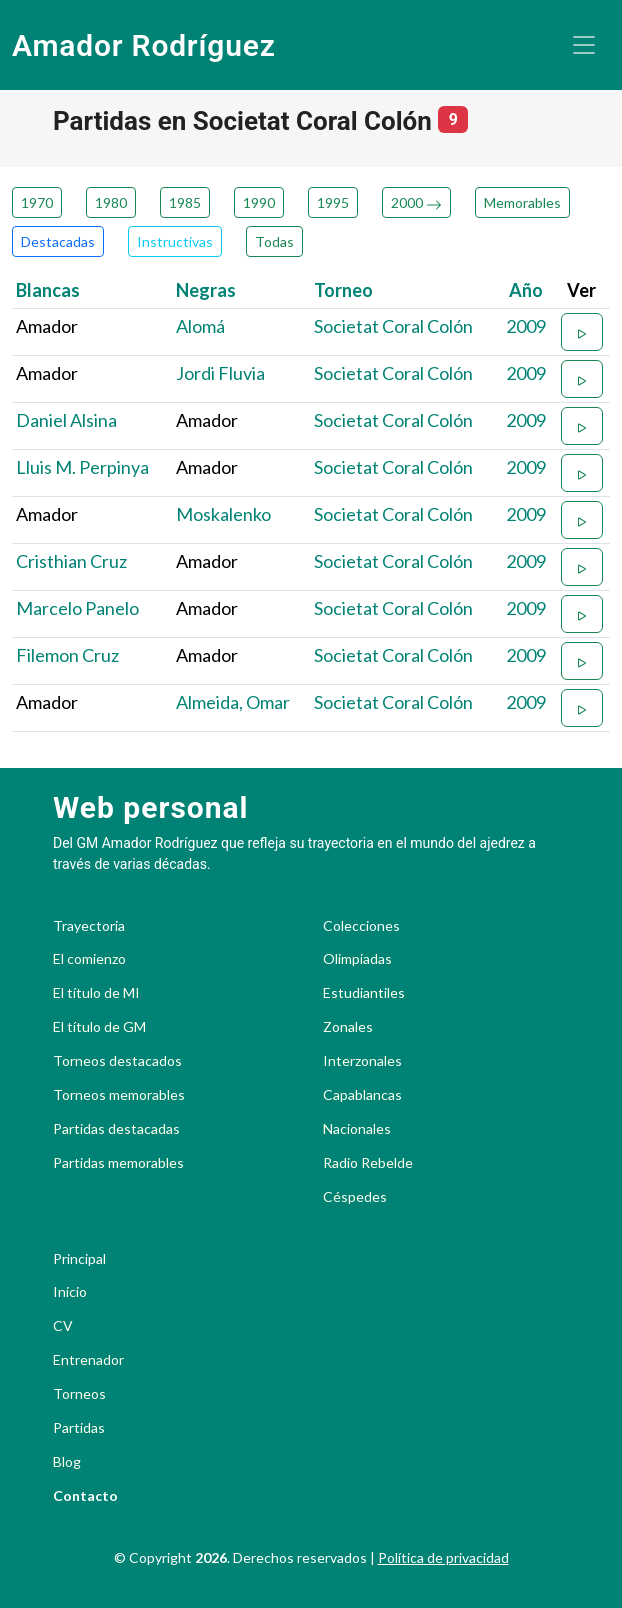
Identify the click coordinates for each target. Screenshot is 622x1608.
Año (526, 290)
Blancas (48, 290)
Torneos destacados (117, 1061)
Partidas (79, 1428)
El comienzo (89, 959)
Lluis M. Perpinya (82, 467)
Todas (274, 241)
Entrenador (88, 1360)
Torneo (343, 290)
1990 (259, 202)
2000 (416, 202)
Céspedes (355, 1197)
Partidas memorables (118, 1163)
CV (63, 1326)
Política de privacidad (443, 1557)
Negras (206, 290)
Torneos (79, 1394)
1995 (333, 202)
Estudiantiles (364, 993)
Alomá (200, 326)
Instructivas (175, 241)
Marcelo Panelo (77, 608)
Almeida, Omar (233, 702)
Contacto (85, 1496)
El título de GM (99, 1027)
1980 (111, 202)
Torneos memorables (119, 1095)
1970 (37, 202)
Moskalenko (223, 514)
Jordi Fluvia (220, 373)
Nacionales (357, 1129)
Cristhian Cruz (71, 561)
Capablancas (362, 1095)
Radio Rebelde (368, 1163)
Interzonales (362, 1061)
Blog (67, 1462)
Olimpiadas (357, 959)
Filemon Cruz (67, 655)
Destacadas (58, 241)
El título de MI (96, 993)
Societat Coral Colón (393, 326)
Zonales (348, 1027)
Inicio (70, 1292)
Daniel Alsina (66, 420)
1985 (185, 202)
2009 (526, 326)
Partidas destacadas (116, 1129)
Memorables (522, 202)
